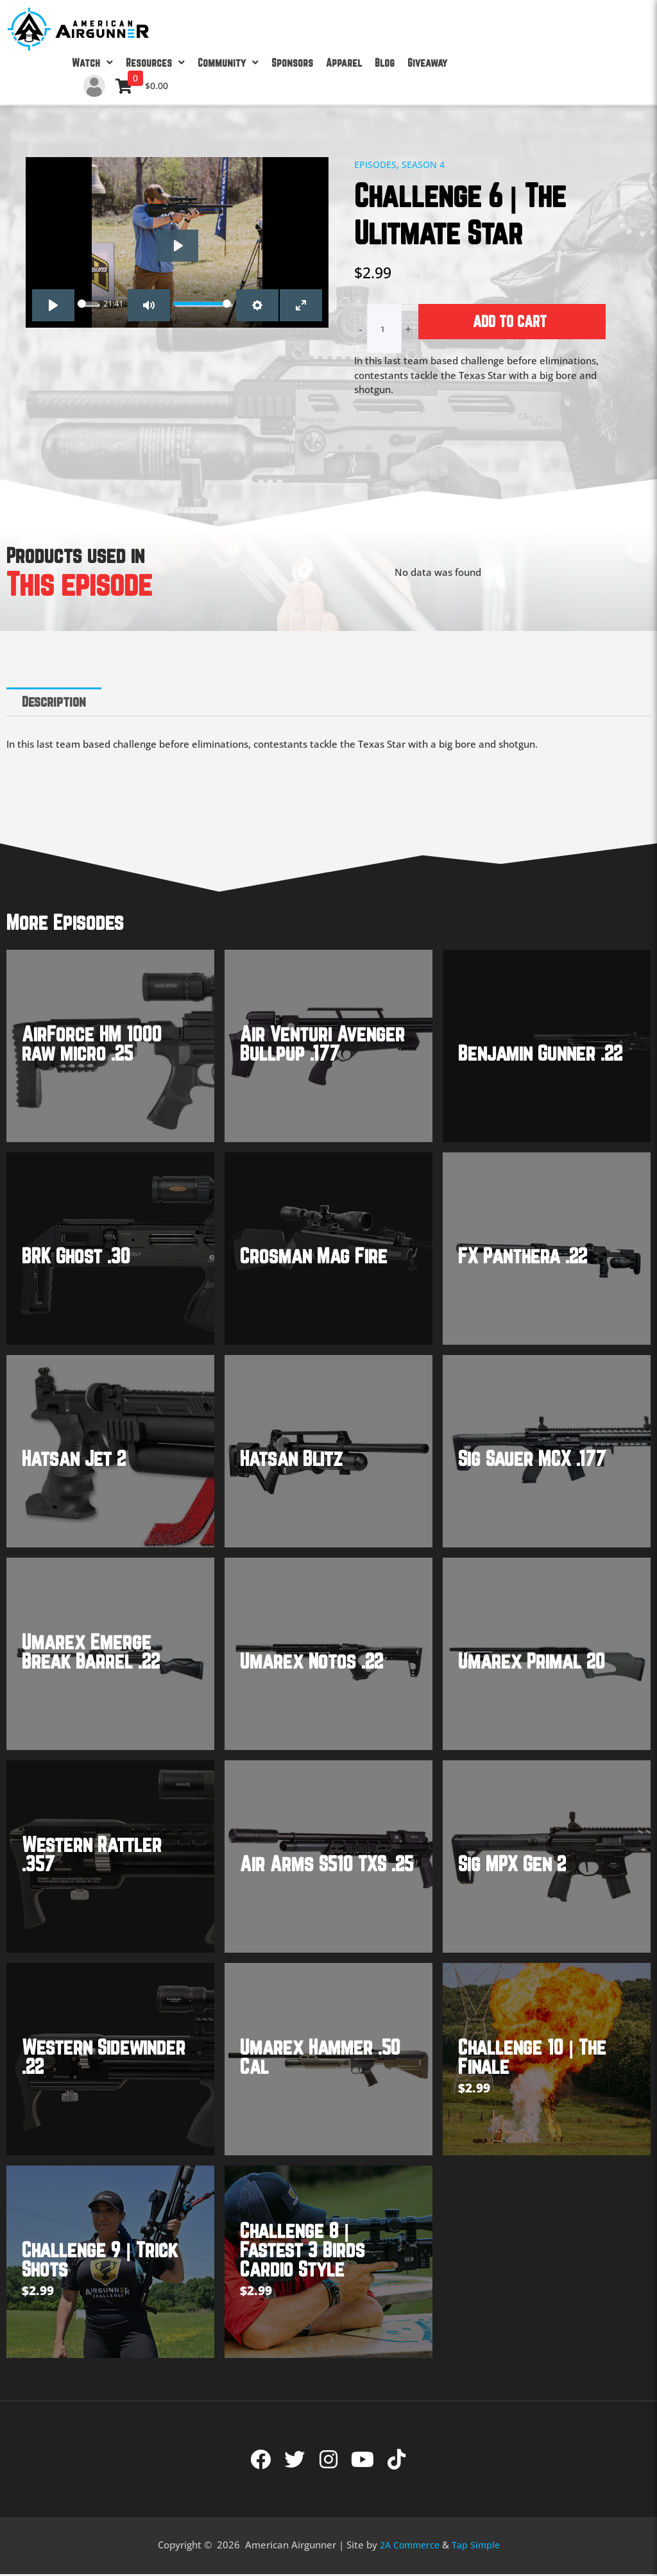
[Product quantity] (384, 328)
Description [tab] (57, 702)
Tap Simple (478, 2545)
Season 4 (425, 164)
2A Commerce (409, 2545)
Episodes (376, 164)
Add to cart (510, 321)
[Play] (177, 246)
